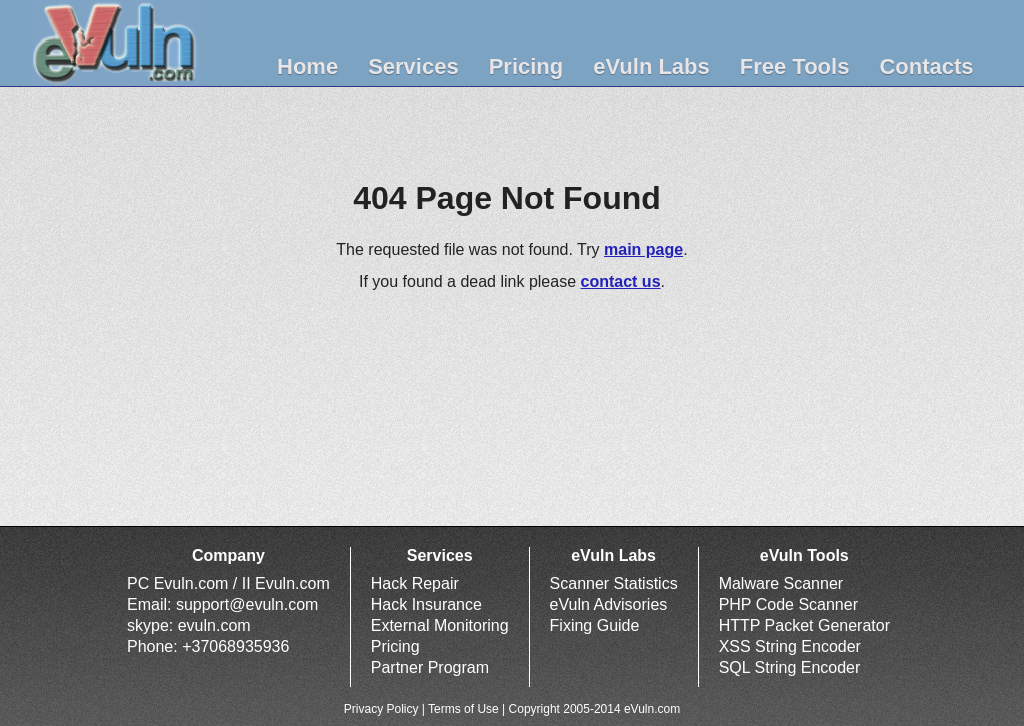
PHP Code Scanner (788, 604)
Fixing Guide (595, 625)
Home (307, 66)
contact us (621, 281)
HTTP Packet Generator (804, 625)
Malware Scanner (781, 583)
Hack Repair (415, 583)
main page (643, 249)
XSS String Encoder (790, 646)
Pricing (526, 66)
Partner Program (430, 667)
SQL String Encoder (790, 667)
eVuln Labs (651, 66)
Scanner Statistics (614, 583)
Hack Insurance (426, 604)
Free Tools (795, 66)
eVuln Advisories (609, 604)
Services (413, 66)
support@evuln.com (247, 604)
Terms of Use (463, 709)
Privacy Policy (381, 709)
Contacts (926, 66)
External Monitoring (440, 625)
